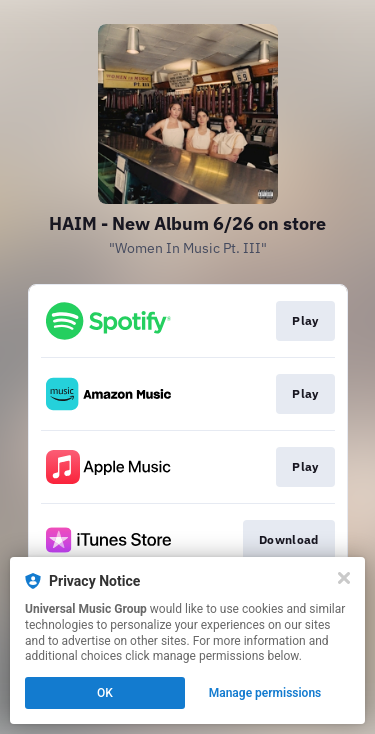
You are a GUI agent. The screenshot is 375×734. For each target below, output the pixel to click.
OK (105, 693)
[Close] (344, 578)
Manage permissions (265, 693)
